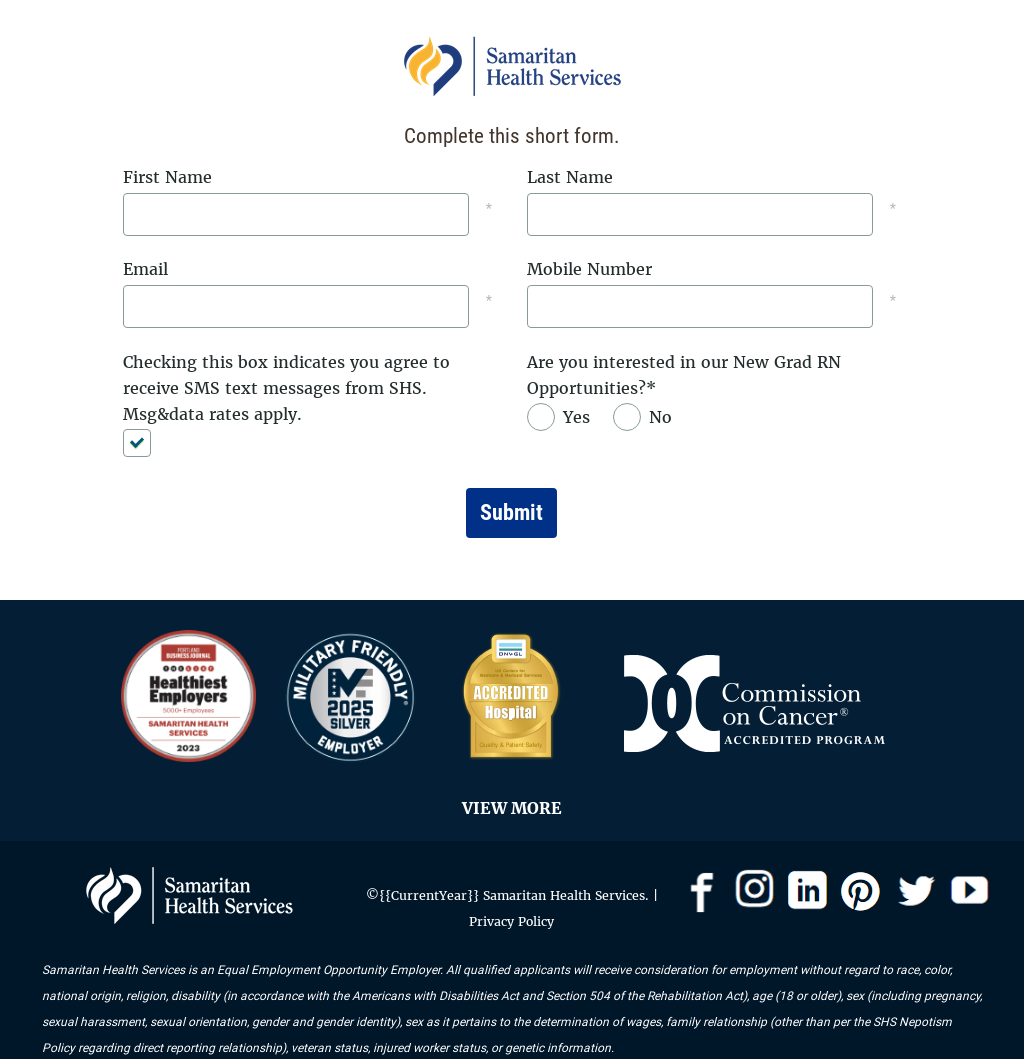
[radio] (563, 417)
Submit (511, 512)
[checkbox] (146, 443)
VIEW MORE (512, 808)
